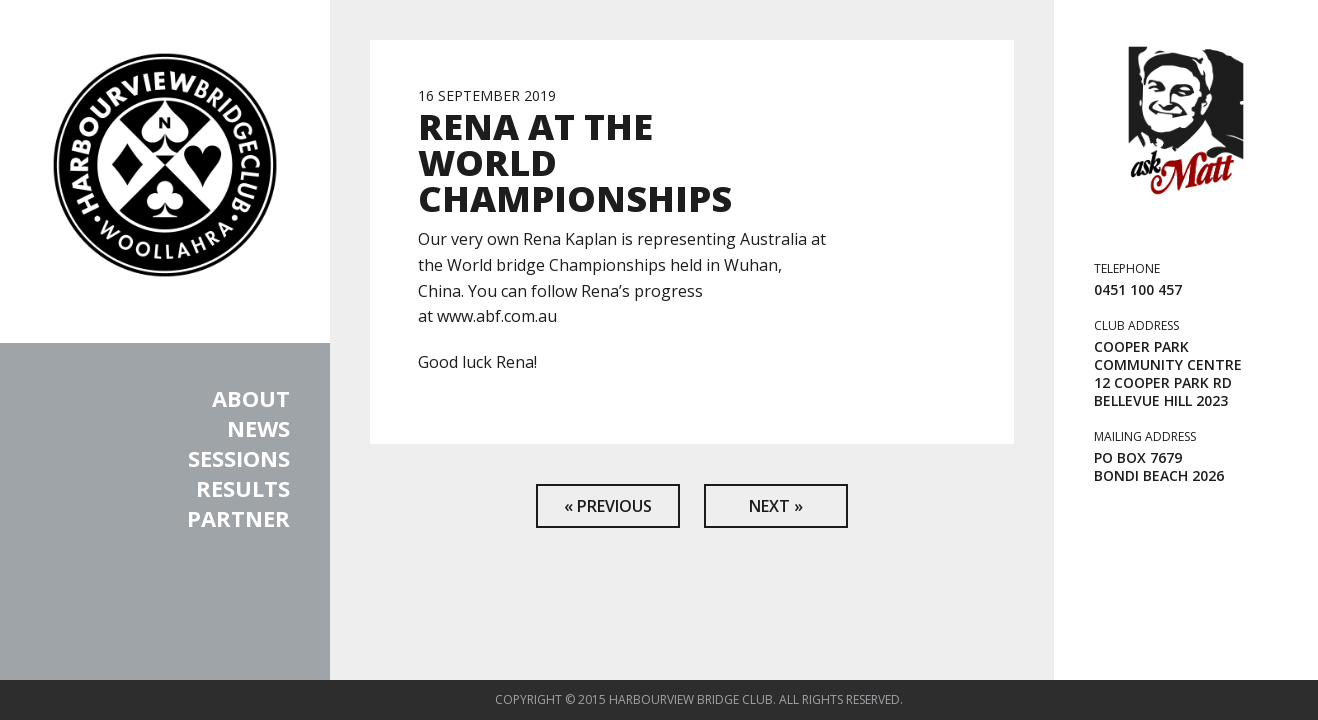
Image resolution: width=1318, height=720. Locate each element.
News (258, 428)
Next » (776, 506)
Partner (238, 518)
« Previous (608, 506)
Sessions (239, 458)
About (251, 398)
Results (243, 488)
